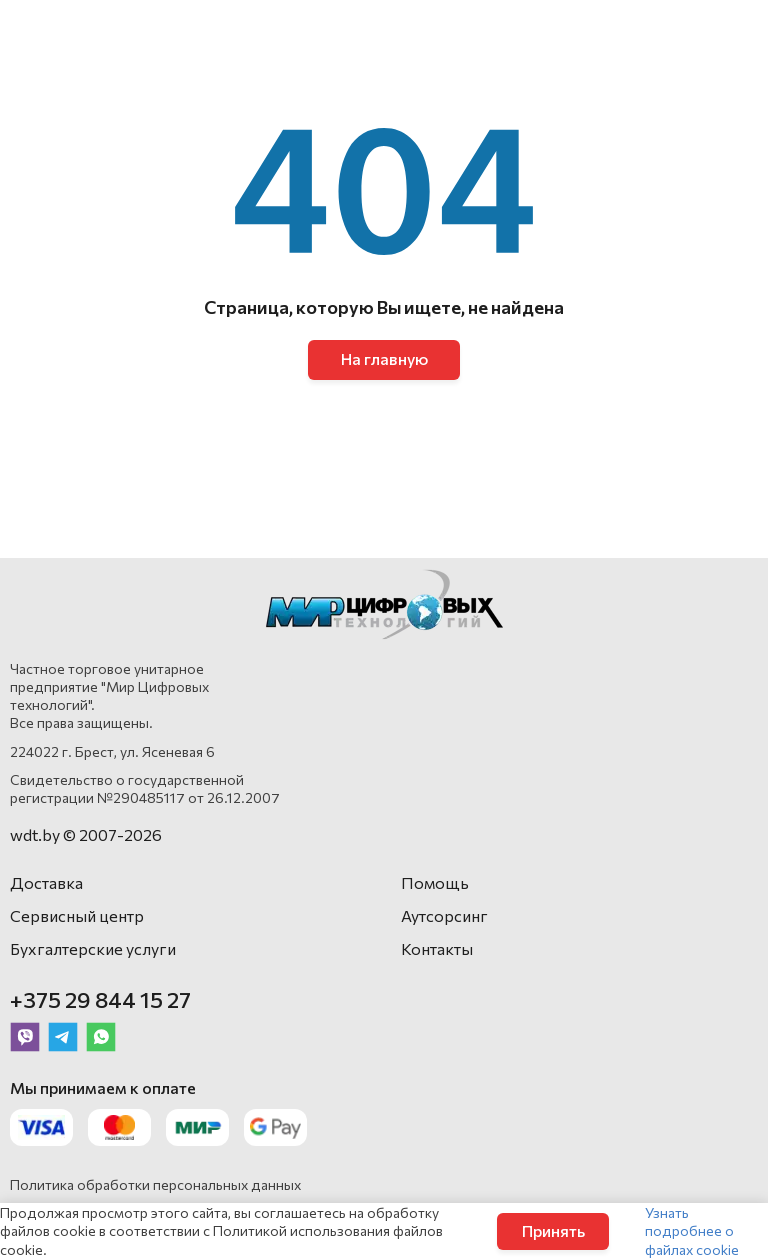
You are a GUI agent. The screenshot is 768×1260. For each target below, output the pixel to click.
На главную (384, 358)
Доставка (46, 882)
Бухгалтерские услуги (93, 948)
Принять (553, 1230)
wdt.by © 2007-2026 (86, 834)
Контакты (437, 948)
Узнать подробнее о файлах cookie (692, 1230)
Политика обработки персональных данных (155, 1184)
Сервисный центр (77, 915)
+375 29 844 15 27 (100, 999)
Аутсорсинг (444, 915)
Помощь (435, 882)
